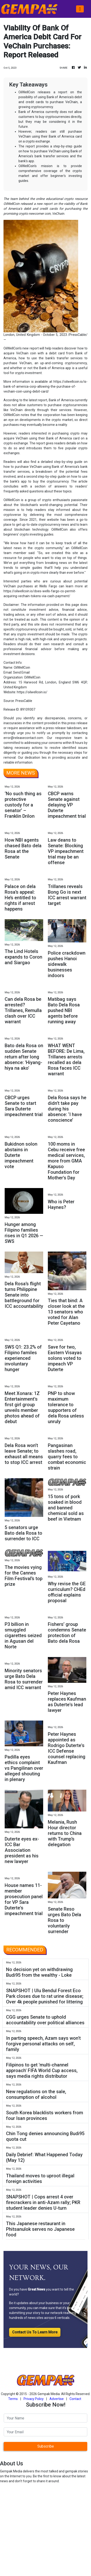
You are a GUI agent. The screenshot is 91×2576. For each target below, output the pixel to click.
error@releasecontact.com (23, 738)
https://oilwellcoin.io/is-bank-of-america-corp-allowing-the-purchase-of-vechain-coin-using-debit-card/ (46, 386)
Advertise (56, 2399)
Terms (13, 2399)
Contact (75, 2399)
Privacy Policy (34, 2399)
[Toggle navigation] (80, 8)
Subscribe (45, 2446)
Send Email (21, 672)
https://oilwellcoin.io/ (32, 692)
